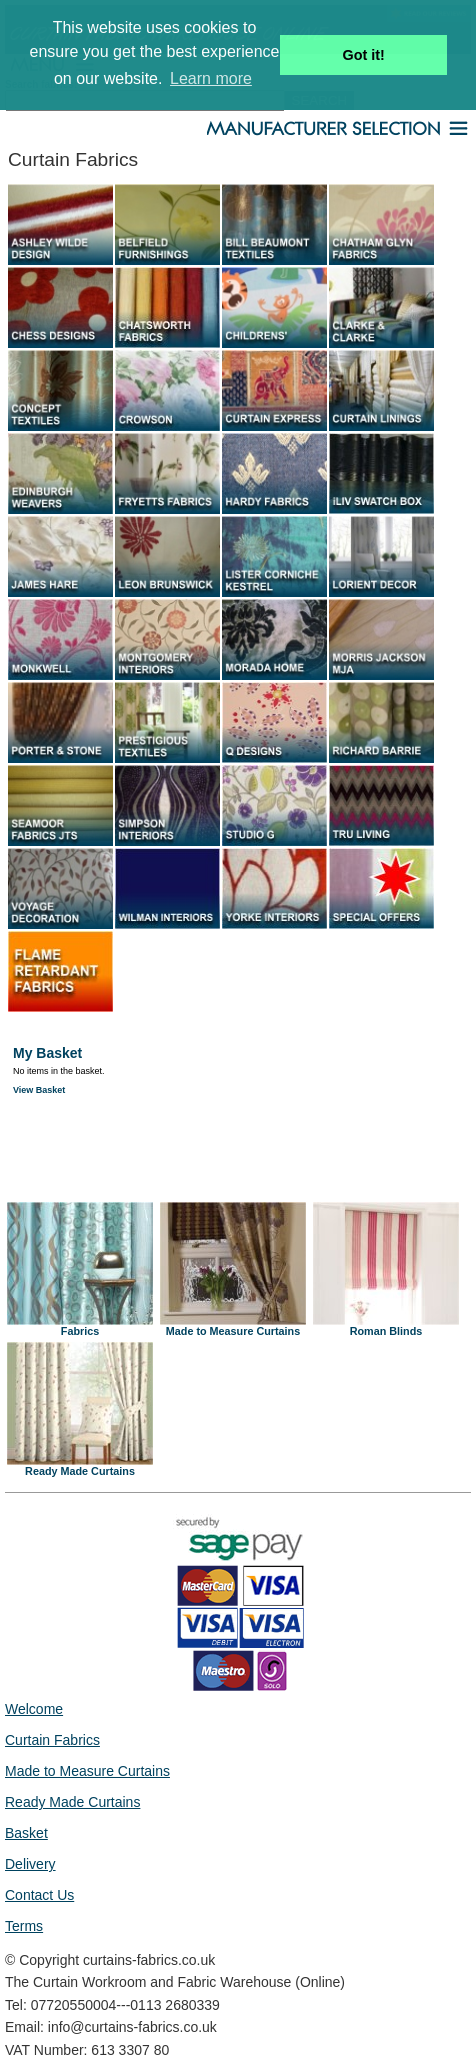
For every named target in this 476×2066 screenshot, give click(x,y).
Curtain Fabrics (52, 1740)
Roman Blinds (386, 1326)
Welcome (34, 1709)
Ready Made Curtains (80, 1466)
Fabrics (80, 1326)
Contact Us (39, 1895)
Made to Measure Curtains (233, 1326)
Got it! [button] (364, 55)
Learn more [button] (211, 78)
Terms (24, 1926)
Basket (26, 1833)
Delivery (30, 1864)
